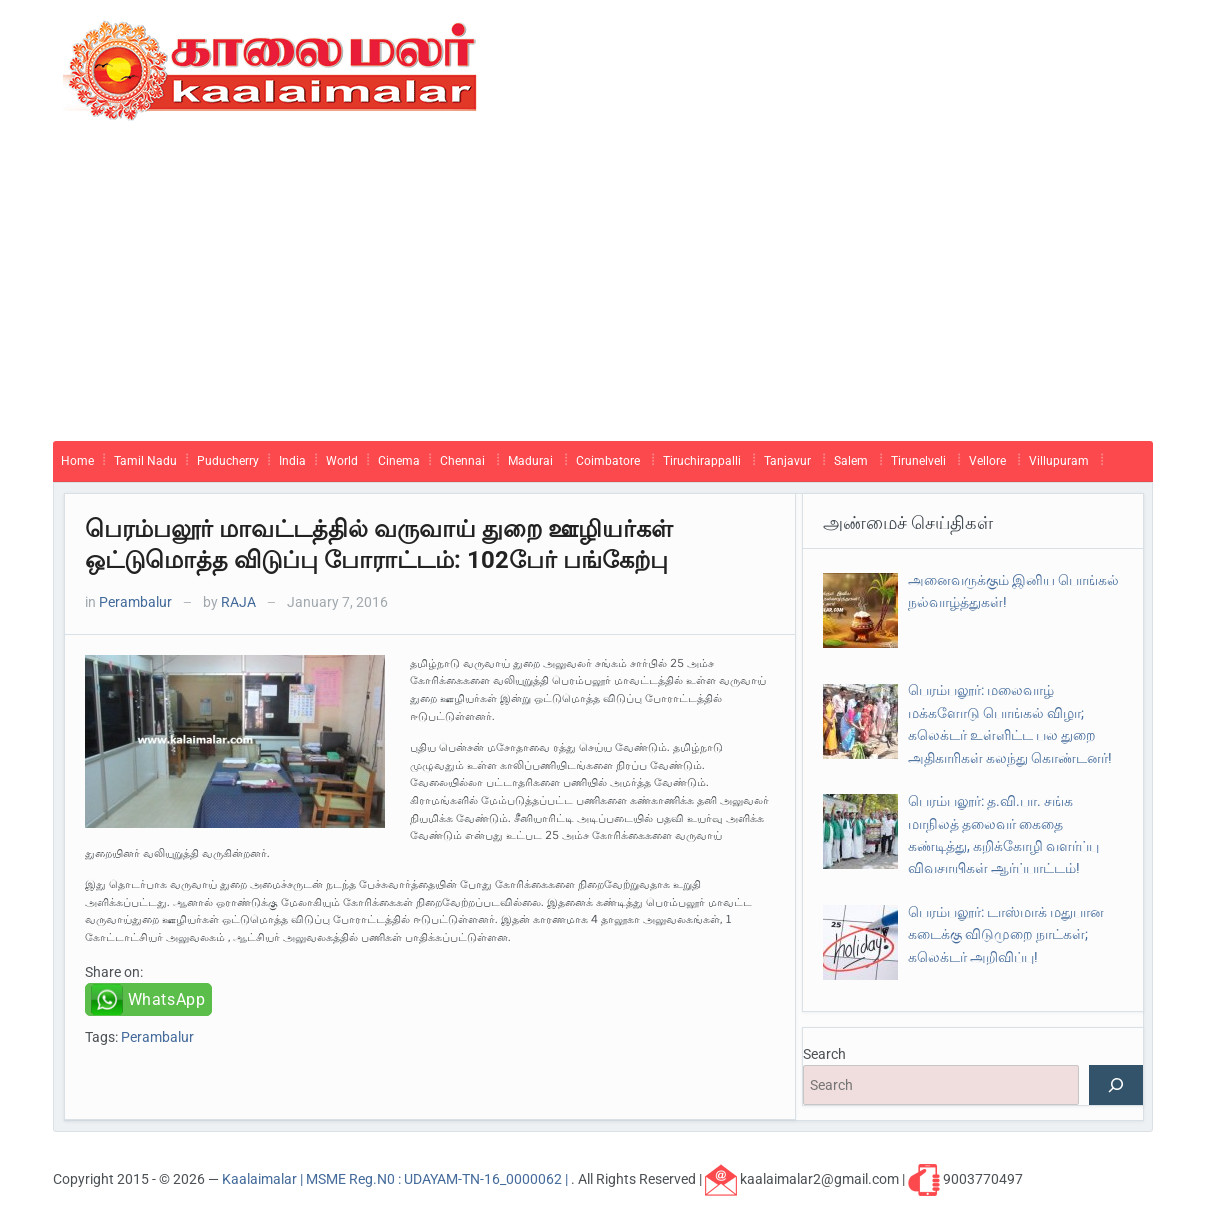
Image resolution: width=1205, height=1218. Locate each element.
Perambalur (135, 602)
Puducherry (228, 461)
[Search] (1116, 1085)
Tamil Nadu (145, 461)
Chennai (462, 461)
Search (824, 1054)
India (292, 461)
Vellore (987, 461)
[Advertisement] (603, 291)
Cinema (399, 461)
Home (77, 461)
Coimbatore (608, 461)
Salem (851, 461)
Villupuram (1059, 461)
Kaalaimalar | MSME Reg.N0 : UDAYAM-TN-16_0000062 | (396, 1179)
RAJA (238, 602)
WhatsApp (167, 999)
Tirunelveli (918, 461)
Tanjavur (787, 461)
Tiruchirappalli (702, 461)
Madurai (530, 461)
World (342, 461)
